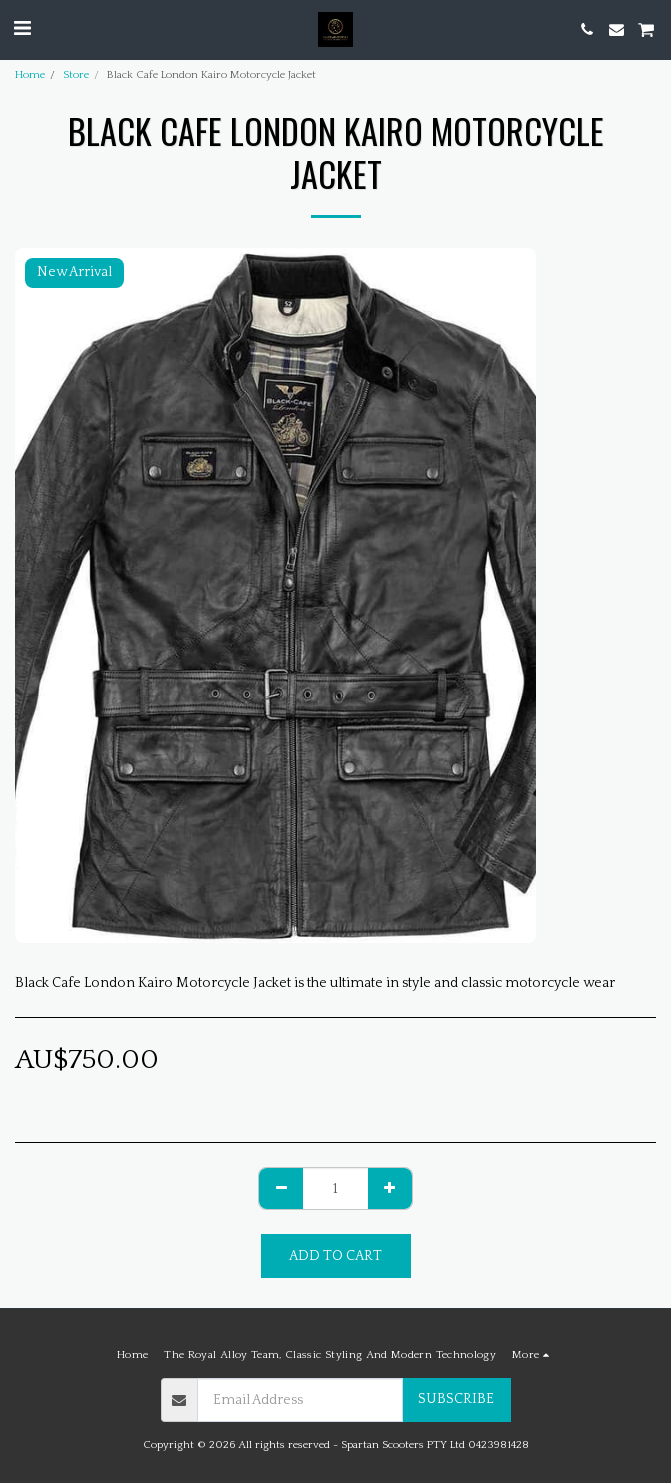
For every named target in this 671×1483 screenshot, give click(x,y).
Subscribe (456, 1399)
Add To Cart (335, 1256)
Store (76, 75)
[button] (22, 29)
